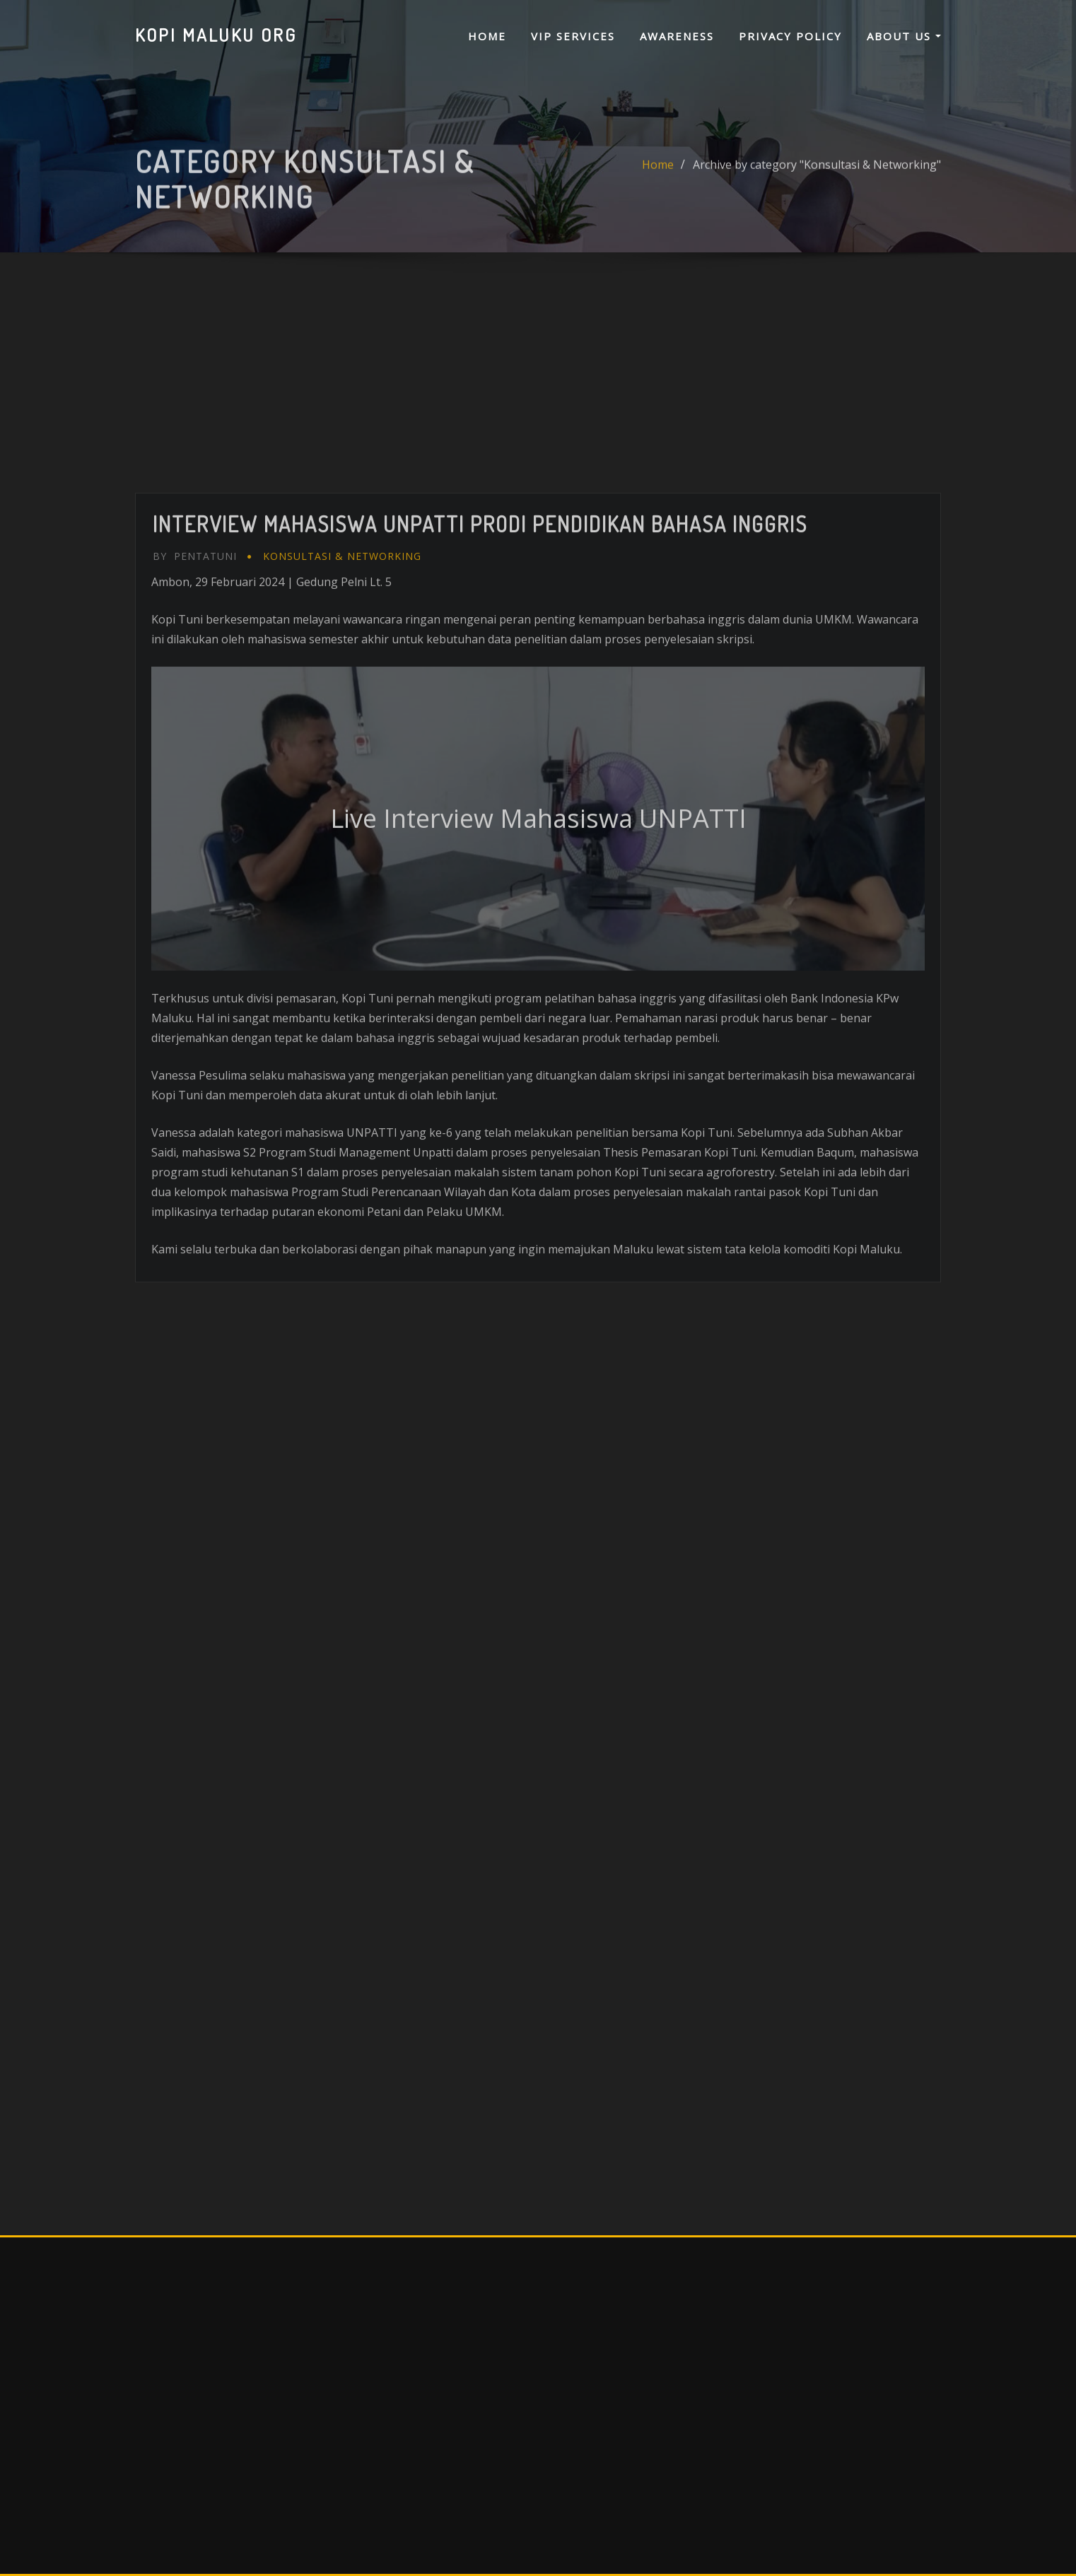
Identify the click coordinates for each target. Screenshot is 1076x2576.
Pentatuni (195, 783)
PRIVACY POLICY (790, 36)
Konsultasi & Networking (342, 783)
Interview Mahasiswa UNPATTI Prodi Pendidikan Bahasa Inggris (480, 750)
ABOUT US (904, 36)
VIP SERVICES (573, 36)
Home (487, 36)
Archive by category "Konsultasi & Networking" (817, 185)
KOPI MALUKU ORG (216, 34)
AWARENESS (677, 36)
